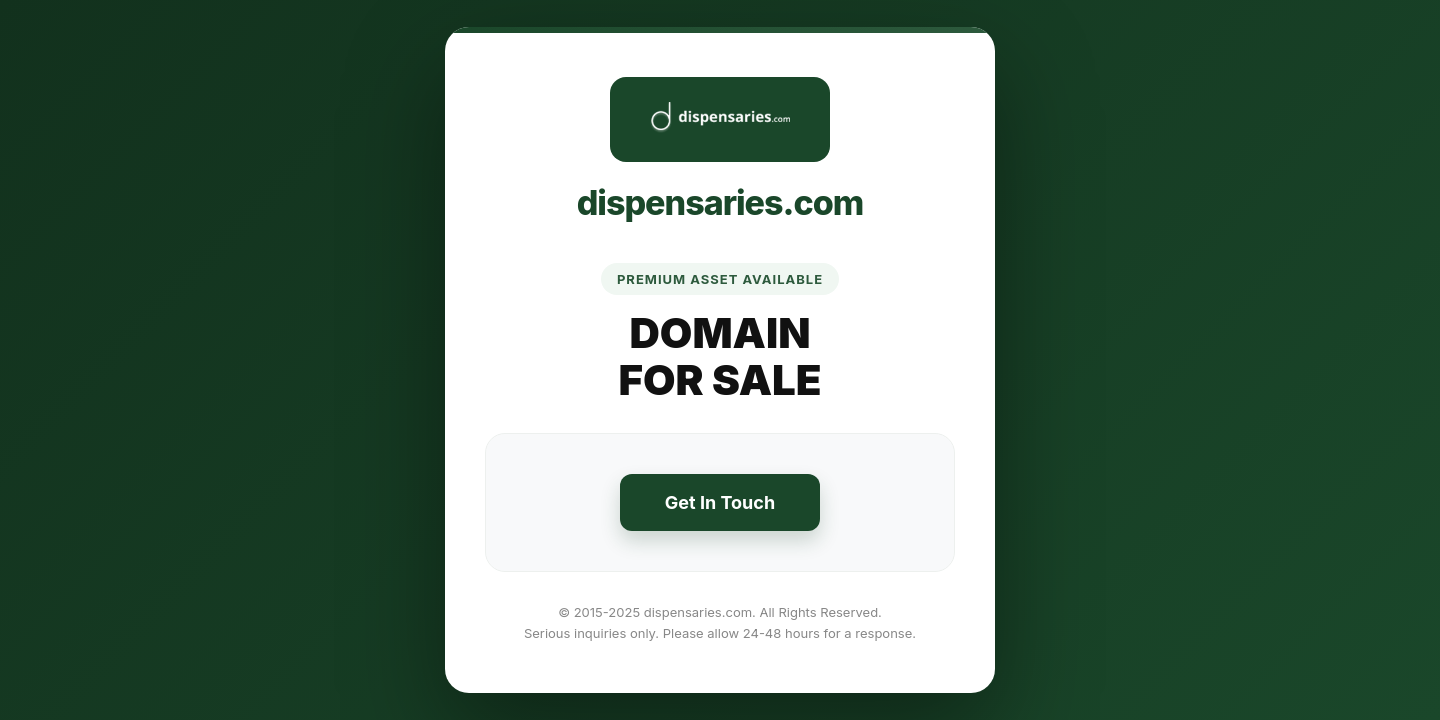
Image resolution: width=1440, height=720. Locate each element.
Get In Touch (720, 502)
